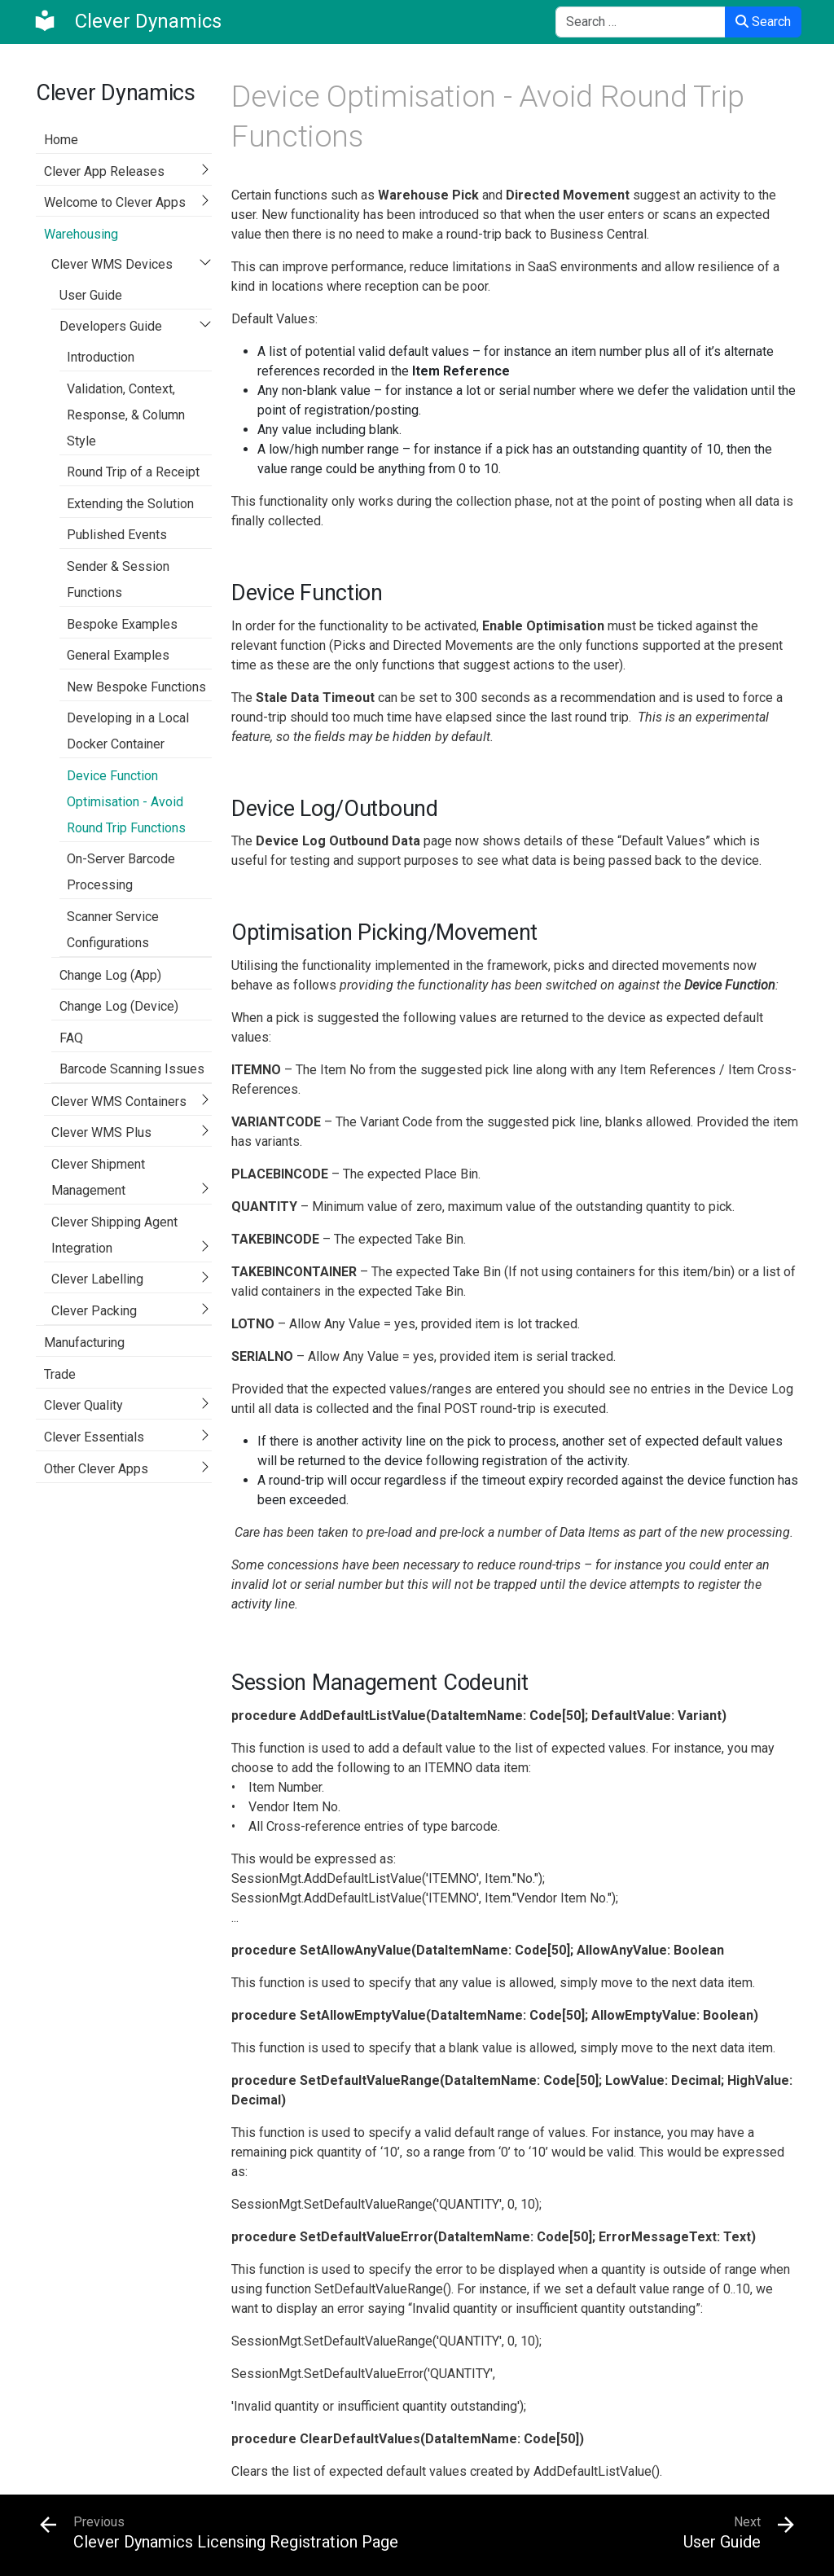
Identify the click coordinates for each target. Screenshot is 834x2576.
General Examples (118, 655)
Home (61, 139)
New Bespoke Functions (136, 687)
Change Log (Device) (118, 1006)
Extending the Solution (130, 503)
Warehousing (81, 234)
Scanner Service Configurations (113, 929)
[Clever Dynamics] (127, 21)
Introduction (100, 357)
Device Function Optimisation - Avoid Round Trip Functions (126, 802)
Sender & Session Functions (118, 579)
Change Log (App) (110, 975)
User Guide (90, 295)
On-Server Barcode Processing (121, 872)
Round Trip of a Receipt (133, 472)
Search (763, 21)
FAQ (71, 1038)
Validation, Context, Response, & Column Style (126, 415)
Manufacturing (84, 1342)
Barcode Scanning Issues (131, 1069)
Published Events (117, 534)
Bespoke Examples (122, 624)
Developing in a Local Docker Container (128, 731)
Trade (60, 1374)
